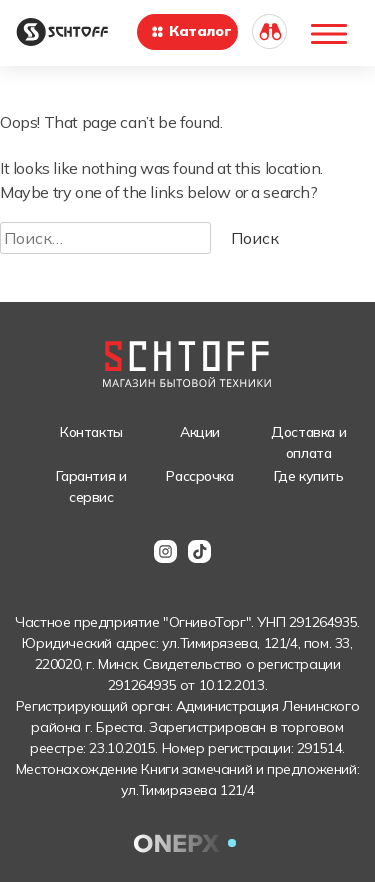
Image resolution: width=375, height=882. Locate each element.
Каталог (190, 31)
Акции (200, 432)
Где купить (309, 476)
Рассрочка (199, 476)
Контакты (91, 432)
